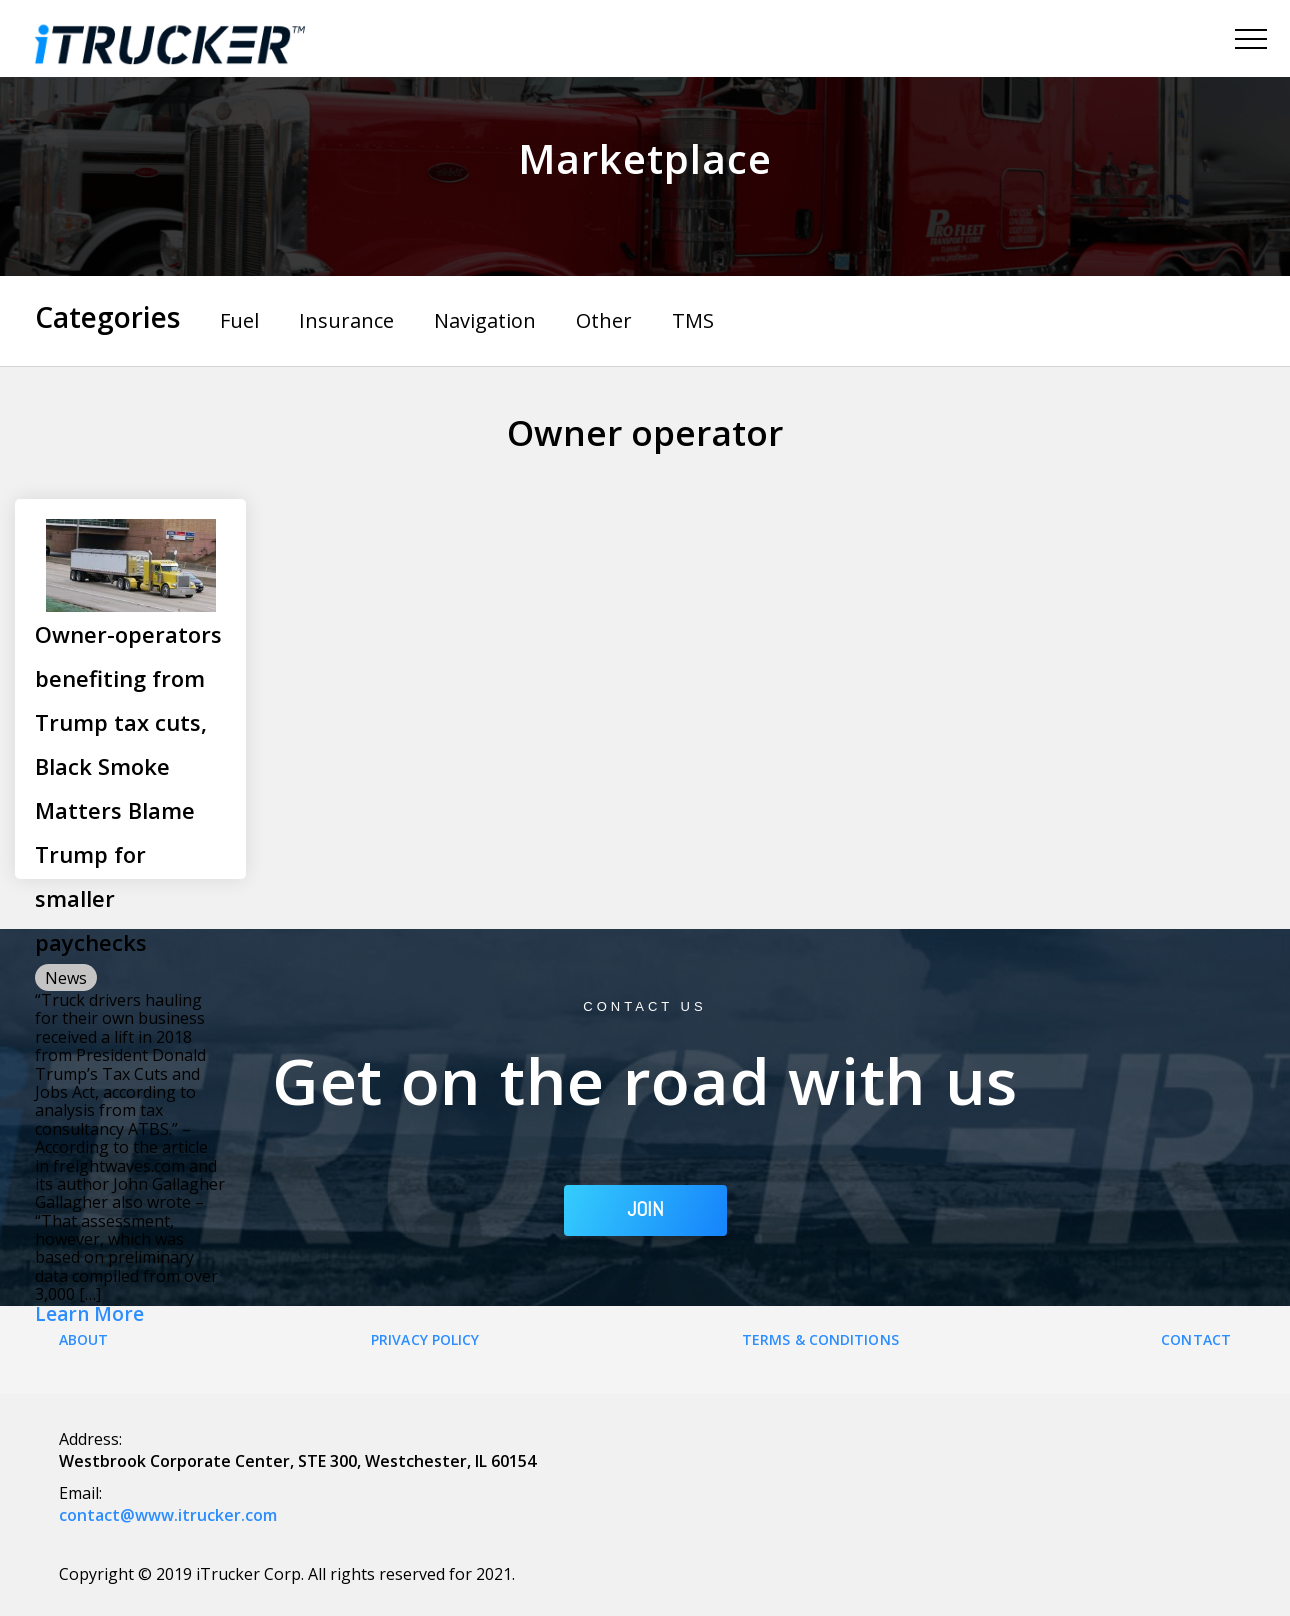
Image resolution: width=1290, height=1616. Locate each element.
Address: (90, 1439)
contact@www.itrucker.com (168, 1515)
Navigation (485, 320)
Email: (80, 1493)
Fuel (239, 320)
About (84, 1339)
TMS (693, 320)
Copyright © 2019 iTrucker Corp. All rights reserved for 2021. (287, 1574)
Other (604, 320)
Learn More (89, 1315)
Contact (1196, 1339)
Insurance (346, 320)
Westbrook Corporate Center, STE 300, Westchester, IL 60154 (297, 1461)
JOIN (645, 1210)
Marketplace (645, 158)
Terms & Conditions (820, 1339)
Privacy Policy (425, 1339)
